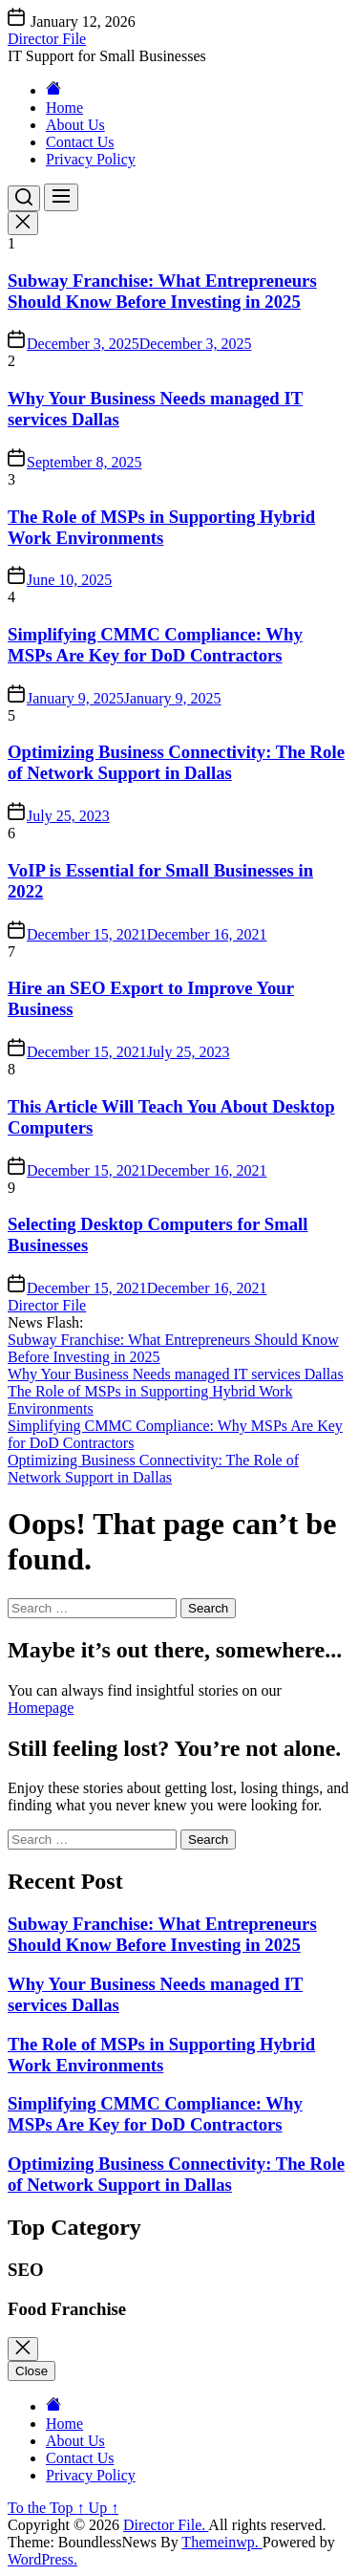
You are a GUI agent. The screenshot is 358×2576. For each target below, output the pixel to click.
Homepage (41, 1707)
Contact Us (80, 142)
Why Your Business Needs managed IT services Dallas (176, 1374)
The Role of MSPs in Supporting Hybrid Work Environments (161, 527)
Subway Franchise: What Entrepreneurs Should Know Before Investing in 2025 (162, 291)
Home (64, 107)
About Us (75, 125)
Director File (47, 39)
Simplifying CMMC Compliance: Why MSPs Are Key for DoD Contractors (155, 644)
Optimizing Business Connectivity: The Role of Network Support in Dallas (176, 762)
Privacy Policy (91, 159)
